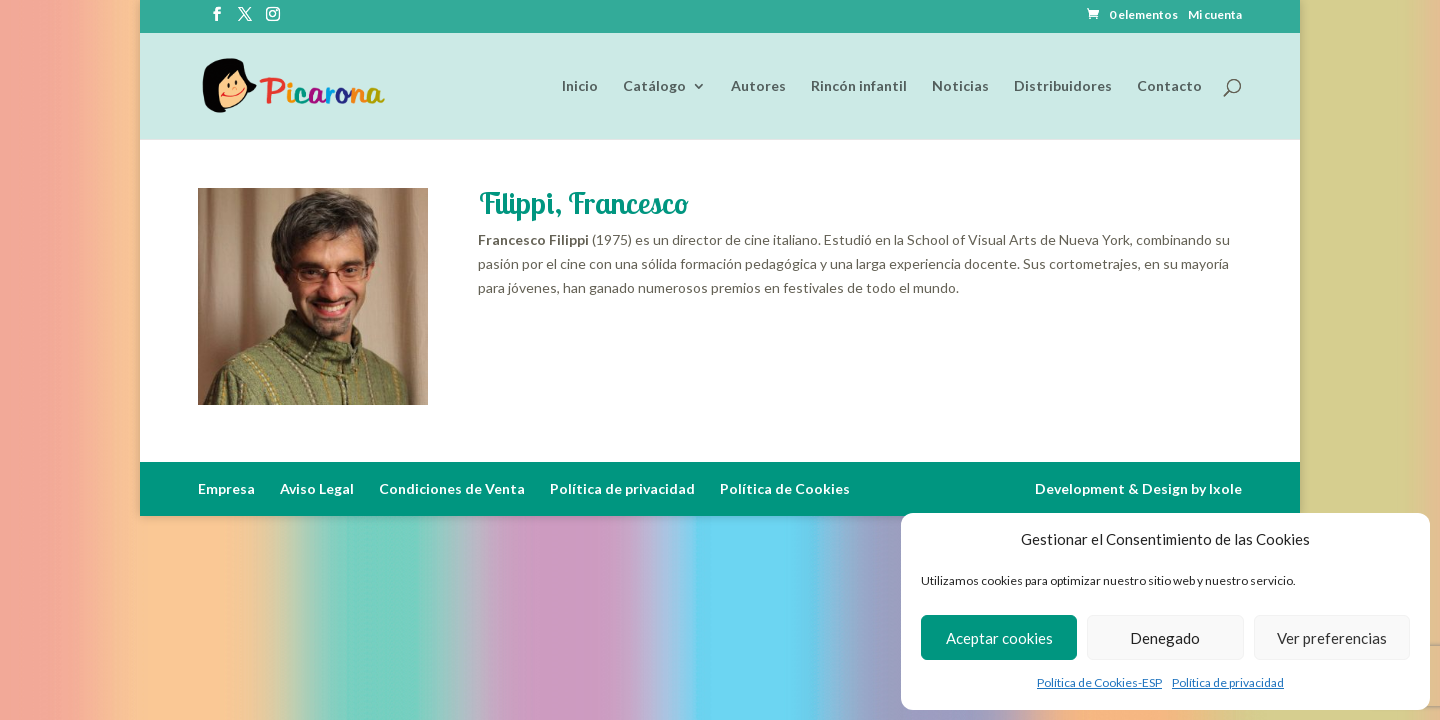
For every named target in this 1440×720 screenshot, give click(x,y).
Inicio (580, 86)
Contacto (1169, 86)
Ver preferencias (1332, 638)
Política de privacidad (1228, 682)
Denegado (1165, 638)
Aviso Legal (317, 488)
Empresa (226, 488)
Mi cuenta (1215, 15)
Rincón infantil (859, 86)
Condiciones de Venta (452, 488)
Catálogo (654, 86)
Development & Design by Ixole (1138, 488)
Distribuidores (1063, 86)
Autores (758, 86)
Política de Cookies (785, 488)
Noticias (960, 86)
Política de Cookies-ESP (1099, 682)
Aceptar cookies (999, 638)
